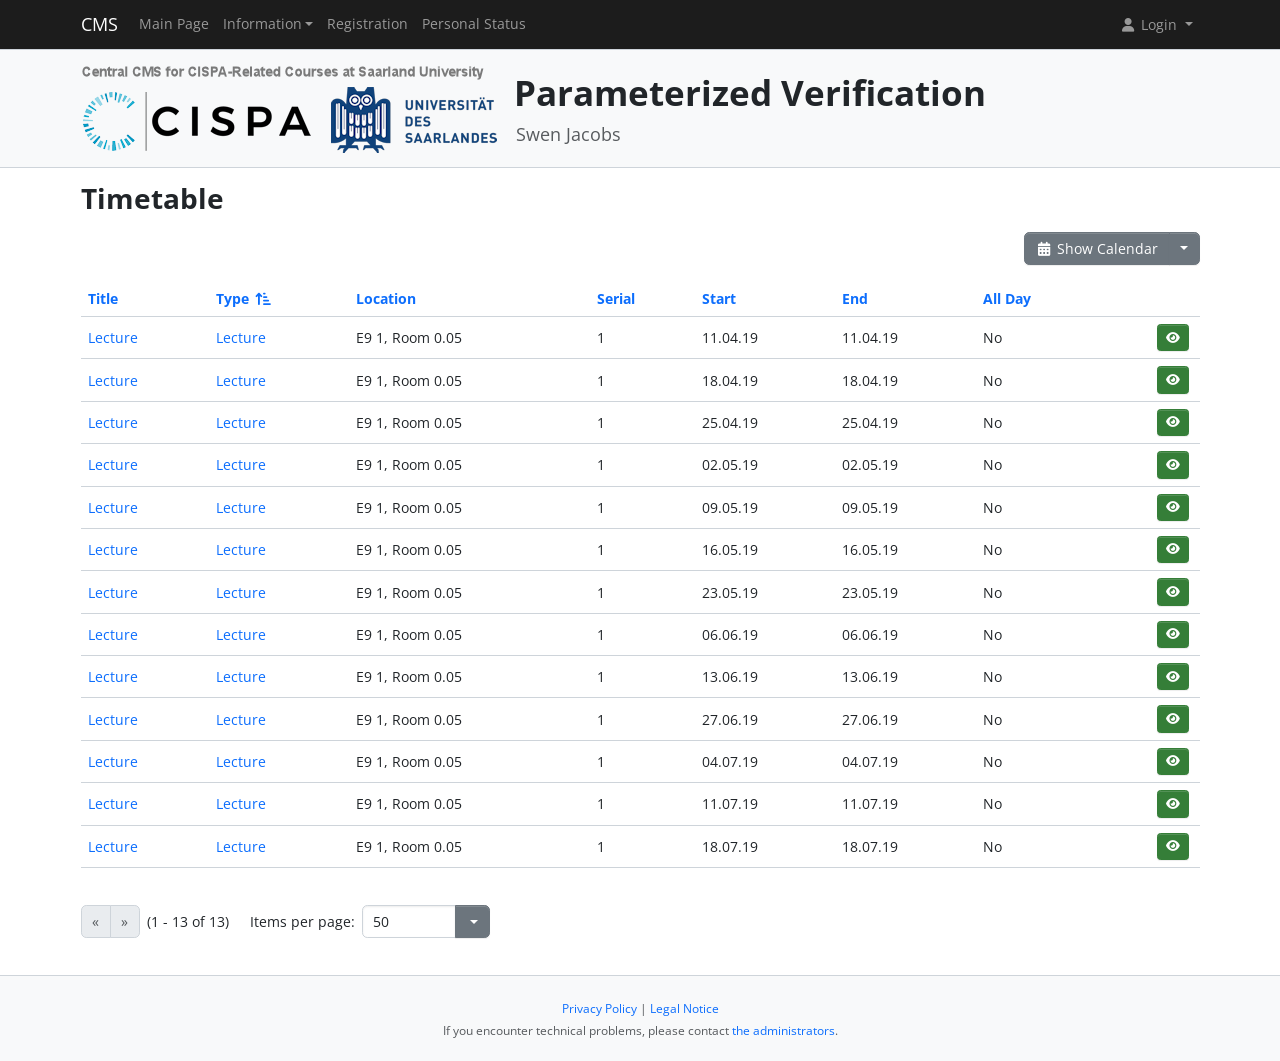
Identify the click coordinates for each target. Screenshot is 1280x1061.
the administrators (783, 1030)
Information (262, 24)
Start (719, 298)
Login (1150, 24)
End (855, 298)
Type (242, 298)
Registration (367, 24)
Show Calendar (1097, 248)
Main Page (174, 24)
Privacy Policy (599, 1008)
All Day (1007, 298)
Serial (616, 298)
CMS (99, 24)
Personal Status (474, 24)
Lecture (113, 337)
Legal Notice (684, 1008)
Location (386, 298)
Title (103, 298)
